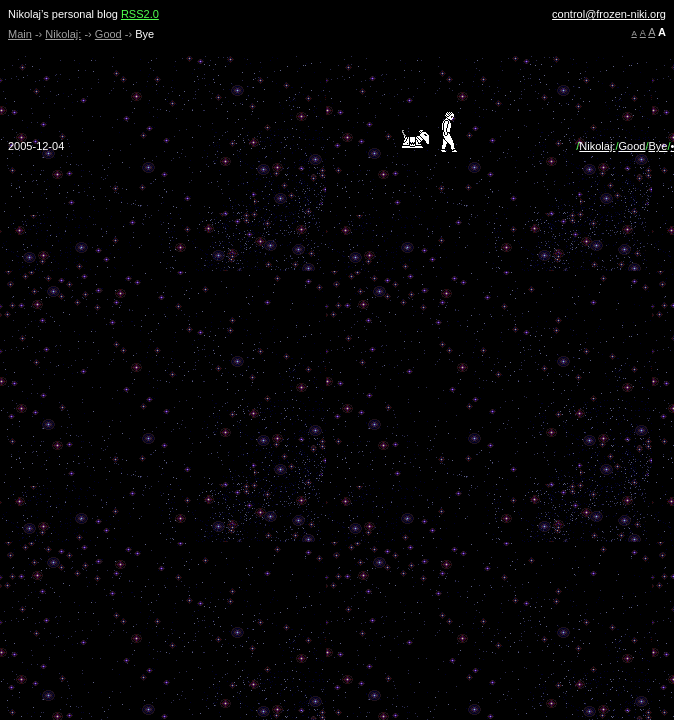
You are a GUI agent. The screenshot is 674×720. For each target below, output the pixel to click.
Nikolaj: (63, 34)
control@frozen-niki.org (609, 14)
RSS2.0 (140, 14)
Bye (657, 146)
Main (20, 34)
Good (108, 34)
